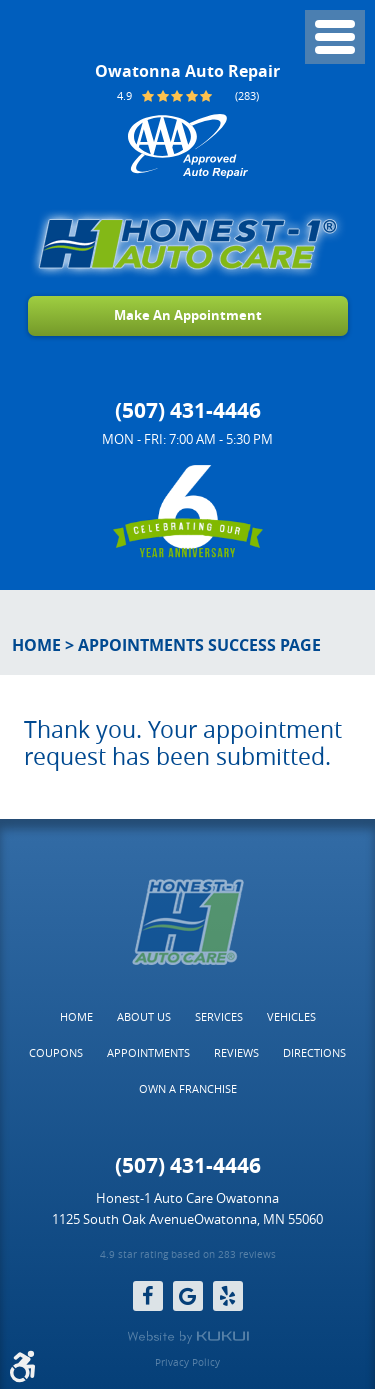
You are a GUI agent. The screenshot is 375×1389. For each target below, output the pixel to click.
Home (36, 645)
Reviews (236, 1052)
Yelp (228, 1296)
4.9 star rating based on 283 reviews (188, 1255)
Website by (188, 1337)
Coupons (56, 1052)
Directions (314, 1052)
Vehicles (291, 1016)
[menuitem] (76, 1017)
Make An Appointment (188, 315)
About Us (144, 1016)
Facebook (148, 1296)
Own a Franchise (188, 1088)
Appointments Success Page (199, 645)
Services (219, 1016)
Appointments (148, 1052)
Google (188, 1296)
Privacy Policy (187, 1363)
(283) (247, 95)
